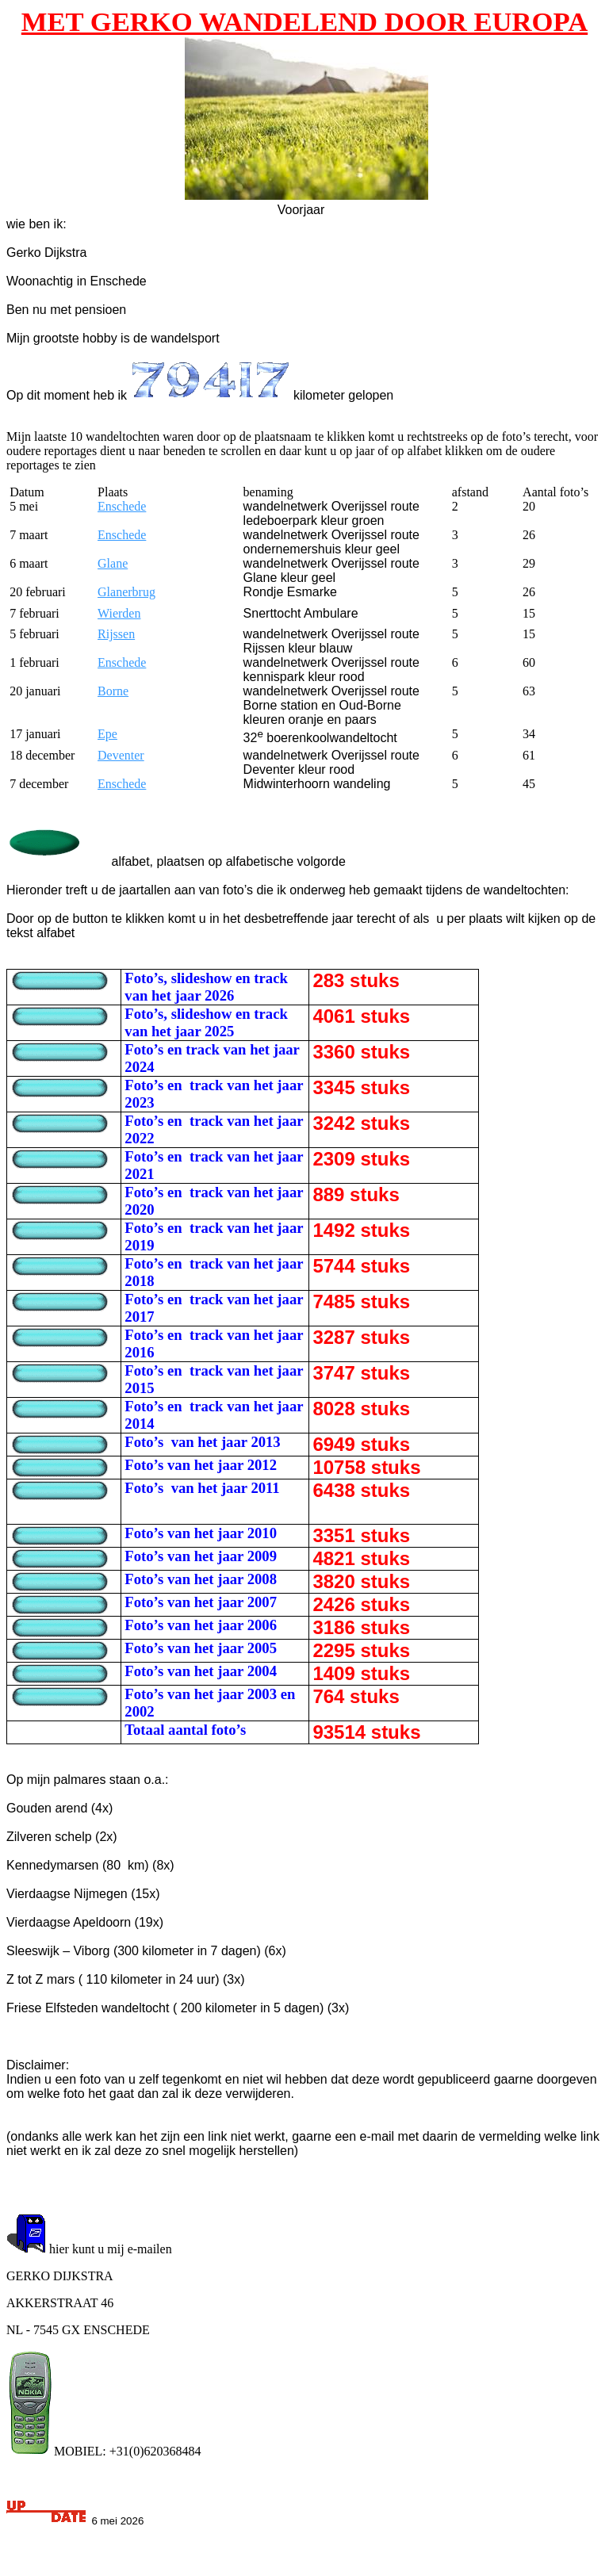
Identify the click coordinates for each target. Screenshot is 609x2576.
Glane (113, 563)
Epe (107, 734)
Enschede (122, 506)
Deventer (121, 755)
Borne (113, 691)
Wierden (119, 613)
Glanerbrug (126, 592)
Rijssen (116, 634)
